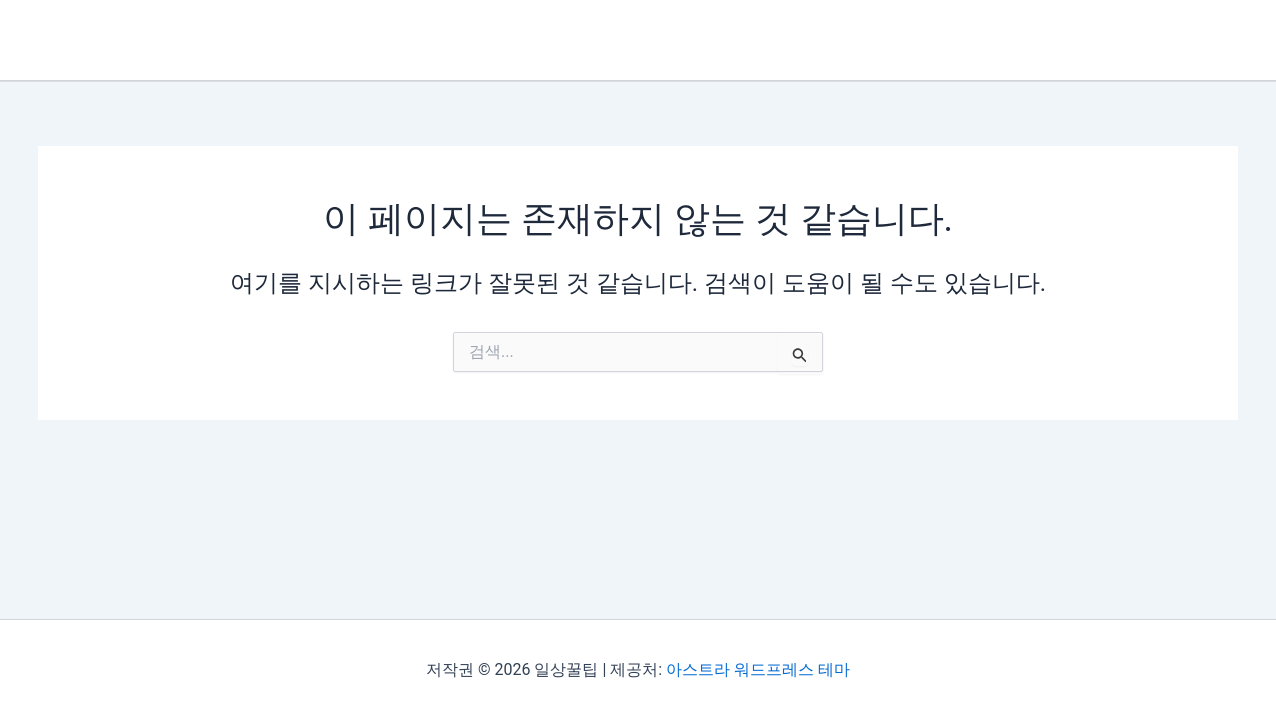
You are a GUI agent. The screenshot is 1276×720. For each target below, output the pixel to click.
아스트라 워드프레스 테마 (758, 669)
